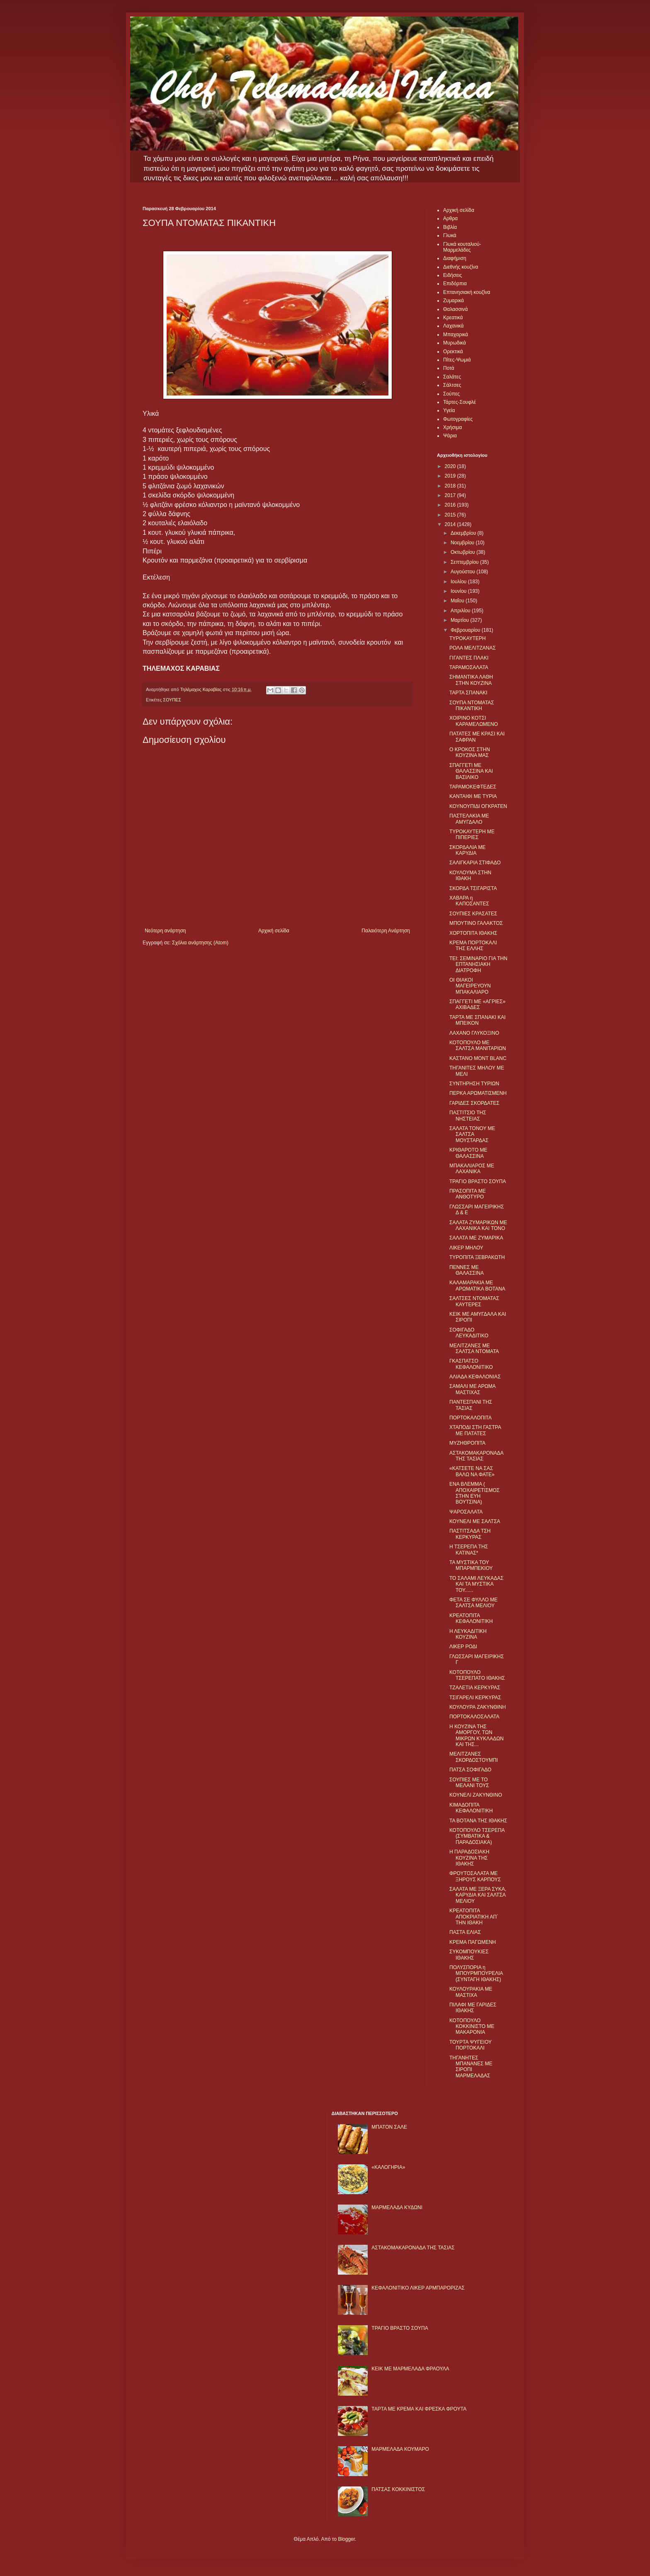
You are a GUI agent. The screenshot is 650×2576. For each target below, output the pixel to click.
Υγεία (449, 410)
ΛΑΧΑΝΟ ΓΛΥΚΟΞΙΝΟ (474, 1033)
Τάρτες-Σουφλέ (459, 402)
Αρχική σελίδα (273, 931)
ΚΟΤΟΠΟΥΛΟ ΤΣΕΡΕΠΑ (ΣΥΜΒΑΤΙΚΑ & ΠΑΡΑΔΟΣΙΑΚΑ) (476, 1836)
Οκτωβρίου (463, 552)
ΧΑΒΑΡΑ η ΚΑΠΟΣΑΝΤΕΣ (469, 901)
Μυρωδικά (454, 343)
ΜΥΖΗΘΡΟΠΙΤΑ (467, 1443)
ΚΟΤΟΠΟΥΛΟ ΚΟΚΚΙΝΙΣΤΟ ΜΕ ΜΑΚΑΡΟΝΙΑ (472, 2026)
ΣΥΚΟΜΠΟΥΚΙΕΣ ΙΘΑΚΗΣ (469, 1954)
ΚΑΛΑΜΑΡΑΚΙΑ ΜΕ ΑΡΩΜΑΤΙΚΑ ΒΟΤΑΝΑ (477, 1285)
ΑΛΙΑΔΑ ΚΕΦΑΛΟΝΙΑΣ (475, 1377)
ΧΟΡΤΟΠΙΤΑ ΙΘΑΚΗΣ (473, 933)
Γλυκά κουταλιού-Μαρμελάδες (462, 247)
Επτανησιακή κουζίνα (466, 292)
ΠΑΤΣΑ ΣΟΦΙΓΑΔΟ (470, 1770)
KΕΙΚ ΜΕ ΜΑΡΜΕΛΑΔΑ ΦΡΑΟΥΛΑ (410, 2369)
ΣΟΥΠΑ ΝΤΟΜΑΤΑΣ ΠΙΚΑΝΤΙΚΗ (471, 705)
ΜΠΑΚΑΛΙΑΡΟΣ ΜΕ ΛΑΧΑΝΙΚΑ (471, 1168)
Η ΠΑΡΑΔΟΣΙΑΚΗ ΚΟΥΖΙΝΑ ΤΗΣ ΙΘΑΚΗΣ (469, 1858)
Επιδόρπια (455, 283)
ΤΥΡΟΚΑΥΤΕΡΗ (467, 638)
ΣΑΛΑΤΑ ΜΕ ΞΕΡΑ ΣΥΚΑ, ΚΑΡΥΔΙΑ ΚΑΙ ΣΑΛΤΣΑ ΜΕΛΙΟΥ (477, 1895)
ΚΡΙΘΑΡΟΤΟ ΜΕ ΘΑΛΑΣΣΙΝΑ (468, 1153)
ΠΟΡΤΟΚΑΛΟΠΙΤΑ (470, 1418)
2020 (451, 466)
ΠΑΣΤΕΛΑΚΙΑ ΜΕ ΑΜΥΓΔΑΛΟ (469, 819)
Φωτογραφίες (458, 419)
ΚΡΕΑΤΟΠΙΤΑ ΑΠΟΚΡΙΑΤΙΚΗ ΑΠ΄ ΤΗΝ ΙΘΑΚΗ (473, 1917)
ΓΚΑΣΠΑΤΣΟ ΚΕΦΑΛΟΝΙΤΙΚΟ (471, 1364)
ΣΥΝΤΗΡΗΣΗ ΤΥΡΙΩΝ (474, 1084)
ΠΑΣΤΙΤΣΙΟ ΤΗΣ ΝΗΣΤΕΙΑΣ (467, 1115)
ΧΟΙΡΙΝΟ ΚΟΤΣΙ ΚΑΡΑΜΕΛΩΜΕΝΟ (473, 721)
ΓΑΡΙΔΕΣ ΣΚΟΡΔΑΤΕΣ (474, 1103)
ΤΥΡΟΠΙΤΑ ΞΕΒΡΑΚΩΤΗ (477, 1257)
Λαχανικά (453, 326)
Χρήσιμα (452, 427)
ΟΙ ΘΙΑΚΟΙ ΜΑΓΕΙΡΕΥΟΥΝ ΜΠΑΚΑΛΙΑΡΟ (470, 986)
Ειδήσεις (452, 275)
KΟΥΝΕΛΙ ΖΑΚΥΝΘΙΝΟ (475, 1795)
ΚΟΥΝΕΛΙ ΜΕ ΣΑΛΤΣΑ (474, 1521)
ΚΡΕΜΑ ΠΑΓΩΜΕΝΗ (472, 1942)
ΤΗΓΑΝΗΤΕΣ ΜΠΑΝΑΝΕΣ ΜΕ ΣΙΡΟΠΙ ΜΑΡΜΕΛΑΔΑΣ (470, 2067)
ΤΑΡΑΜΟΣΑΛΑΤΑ (468, 667)
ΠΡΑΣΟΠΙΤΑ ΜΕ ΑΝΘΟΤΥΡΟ (467, 1194)
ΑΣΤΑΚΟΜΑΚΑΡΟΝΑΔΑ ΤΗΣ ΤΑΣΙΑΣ (476, 1456)
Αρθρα (450, 218)
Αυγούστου (463, 572)
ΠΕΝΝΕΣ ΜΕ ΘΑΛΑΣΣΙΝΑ (466, 1270)
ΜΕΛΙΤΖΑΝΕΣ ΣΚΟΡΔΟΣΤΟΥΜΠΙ (473, 1757)
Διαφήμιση (454, 258)
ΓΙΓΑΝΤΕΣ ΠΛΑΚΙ (468, 658)
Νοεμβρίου (463, 543)
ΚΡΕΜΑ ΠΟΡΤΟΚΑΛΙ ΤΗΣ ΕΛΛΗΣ (473, 945)
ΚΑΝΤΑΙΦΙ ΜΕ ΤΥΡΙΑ (473, 796)
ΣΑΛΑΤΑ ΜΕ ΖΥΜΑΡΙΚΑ (476, 1238)
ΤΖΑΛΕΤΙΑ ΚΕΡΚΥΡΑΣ (474, 1688)
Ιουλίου (459, 582)
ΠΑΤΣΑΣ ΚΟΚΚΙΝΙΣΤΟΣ (398, 2489)
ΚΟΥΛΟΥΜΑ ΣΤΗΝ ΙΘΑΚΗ (470, 875)
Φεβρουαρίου (466, 630)
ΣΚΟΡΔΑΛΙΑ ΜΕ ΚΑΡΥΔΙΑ (467, 850)
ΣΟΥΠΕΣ (172, 699)
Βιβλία (450, 227)
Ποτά (448, 368)
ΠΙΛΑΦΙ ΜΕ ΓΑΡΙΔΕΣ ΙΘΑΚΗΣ (473, 2007)
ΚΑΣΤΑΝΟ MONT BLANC (478, 1058)
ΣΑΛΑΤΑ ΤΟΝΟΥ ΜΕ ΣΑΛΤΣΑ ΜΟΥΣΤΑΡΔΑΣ (472, 1134)
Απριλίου (461, 611)
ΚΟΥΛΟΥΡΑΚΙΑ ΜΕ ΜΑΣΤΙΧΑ (470, 1992)
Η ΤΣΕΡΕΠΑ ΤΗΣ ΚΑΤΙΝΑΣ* (468, 1549)
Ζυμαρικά (453, 300)
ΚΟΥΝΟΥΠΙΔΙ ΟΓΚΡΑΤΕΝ (478, 806)
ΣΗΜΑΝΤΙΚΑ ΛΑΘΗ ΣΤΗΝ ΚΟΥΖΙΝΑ (471, 680)
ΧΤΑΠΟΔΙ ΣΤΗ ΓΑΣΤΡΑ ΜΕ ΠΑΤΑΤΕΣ (475, 1430)
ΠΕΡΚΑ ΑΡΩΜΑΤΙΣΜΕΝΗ (478, 1093)
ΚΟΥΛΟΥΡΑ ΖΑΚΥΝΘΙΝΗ (477, 1707)
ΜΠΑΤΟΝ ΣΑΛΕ (389, 2127)
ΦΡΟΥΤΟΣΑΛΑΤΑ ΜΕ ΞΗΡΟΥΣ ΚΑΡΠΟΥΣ (475, 1876)
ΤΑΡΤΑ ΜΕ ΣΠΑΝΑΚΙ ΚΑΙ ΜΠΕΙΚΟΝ (477, 1020)
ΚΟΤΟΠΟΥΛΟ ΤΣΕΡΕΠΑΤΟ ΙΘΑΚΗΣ (477, 1675)
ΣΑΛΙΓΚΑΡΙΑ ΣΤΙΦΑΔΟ (475, 863)
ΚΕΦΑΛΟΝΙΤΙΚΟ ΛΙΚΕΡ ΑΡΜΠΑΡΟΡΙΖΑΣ (418, 2288)
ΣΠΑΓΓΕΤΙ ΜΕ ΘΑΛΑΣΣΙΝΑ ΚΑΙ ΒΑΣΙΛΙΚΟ (471, 771)
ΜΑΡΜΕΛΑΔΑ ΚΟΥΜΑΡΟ (400, 2449)
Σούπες (451, 394)
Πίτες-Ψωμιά (457, 360)
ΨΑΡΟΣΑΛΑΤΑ (466, 1512)
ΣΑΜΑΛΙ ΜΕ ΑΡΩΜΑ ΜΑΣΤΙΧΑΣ (472, 1389)
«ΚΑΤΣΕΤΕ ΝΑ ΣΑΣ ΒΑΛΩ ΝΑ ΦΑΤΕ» (472, 1471)
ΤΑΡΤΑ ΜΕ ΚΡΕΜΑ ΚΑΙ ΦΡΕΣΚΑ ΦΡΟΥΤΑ (418, 2409)
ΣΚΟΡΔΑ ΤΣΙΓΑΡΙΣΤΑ (473, 888)
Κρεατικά (453, 317)
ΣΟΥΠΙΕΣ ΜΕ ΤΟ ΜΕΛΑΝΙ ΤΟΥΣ (469, 1782)
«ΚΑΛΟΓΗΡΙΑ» (388, 2167)
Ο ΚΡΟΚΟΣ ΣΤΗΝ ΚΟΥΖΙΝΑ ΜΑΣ (469, 752)
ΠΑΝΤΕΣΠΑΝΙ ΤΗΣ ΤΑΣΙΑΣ (470, 1405)
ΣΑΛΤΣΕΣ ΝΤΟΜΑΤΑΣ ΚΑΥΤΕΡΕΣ (474, 1301)
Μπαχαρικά (455, 334)
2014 (451, 524)
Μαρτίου (461, 620)
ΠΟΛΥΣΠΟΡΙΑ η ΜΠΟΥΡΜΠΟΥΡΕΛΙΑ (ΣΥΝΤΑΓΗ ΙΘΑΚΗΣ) (476, 1973)
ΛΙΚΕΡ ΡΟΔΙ (463, 1646)
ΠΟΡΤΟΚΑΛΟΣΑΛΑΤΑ (474, 1717)
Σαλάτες (452, 377)
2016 (451, 505)
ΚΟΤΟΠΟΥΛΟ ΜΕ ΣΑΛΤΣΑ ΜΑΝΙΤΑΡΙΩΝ (477, 1045)
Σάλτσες (452, 385)
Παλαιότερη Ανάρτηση (385, 931)
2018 (451, 486)
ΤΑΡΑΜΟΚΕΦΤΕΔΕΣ (472, 787)
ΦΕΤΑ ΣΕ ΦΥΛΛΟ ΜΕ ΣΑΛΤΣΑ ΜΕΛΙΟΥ (473, 1602)
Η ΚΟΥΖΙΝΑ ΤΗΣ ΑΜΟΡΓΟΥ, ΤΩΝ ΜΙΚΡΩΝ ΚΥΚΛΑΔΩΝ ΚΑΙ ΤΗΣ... (476, 1735)
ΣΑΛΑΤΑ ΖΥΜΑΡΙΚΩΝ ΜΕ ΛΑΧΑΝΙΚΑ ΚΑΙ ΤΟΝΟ (478, 1225)
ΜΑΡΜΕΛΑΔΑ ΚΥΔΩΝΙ (396, 2207)
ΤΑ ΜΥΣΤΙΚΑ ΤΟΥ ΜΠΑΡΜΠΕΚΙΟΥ (471, 1565)
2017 (451, 495)
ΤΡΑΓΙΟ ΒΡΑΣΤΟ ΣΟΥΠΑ (477, 1181)
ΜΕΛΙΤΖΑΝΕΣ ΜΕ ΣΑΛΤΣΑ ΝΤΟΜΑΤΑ (474, 1348)
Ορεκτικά (453, 351)
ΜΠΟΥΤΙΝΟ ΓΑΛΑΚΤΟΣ (476, 923)
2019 (451, 476)
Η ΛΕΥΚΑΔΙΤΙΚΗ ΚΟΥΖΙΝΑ (468, 1634)
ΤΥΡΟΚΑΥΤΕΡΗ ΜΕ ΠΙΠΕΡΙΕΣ (472, 834)
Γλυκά (449, 235)
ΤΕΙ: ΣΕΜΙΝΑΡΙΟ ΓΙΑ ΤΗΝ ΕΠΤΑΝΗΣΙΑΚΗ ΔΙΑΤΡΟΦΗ (478, 964)
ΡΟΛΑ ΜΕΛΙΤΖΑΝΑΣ (472, 648)
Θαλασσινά (455, 309)
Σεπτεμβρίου (465, 562)
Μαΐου (458, 601)
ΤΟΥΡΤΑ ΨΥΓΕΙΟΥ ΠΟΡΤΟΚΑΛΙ (470, 2045)
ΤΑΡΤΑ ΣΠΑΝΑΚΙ (468, 693)
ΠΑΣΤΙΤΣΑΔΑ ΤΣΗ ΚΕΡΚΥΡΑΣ (469, 1534)
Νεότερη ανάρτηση (165, 931)
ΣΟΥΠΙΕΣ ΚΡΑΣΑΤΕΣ (473, 914)
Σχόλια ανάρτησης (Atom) (200, 943)
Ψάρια (450, 436)
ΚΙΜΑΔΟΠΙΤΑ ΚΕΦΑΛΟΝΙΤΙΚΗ (471, 1808)
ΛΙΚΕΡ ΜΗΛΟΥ (466, 1248)
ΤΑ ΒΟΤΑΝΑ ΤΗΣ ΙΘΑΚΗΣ (478, 1821)
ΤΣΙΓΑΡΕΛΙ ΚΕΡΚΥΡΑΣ (475, 1697)
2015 (451, 515)
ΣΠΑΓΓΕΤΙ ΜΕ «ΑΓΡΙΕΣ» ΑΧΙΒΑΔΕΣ (477, 1004)
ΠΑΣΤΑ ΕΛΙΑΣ (465, 1932)
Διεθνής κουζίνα (460, 267)
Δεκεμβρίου (464, 533)
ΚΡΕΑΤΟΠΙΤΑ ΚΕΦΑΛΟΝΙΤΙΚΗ (471, 1618)
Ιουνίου (459, 591)
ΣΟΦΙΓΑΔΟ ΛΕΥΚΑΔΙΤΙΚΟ (468, 1333)
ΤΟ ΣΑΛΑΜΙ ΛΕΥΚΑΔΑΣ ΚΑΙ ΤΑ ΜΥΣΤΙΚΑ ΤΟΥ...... (476, 1584)
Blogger (346, 2539)
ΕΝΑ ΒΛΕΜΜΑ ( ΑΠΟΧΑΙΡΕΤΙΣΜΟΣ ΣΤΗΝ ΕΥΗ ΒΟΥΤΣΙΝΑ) (474, 1493)
